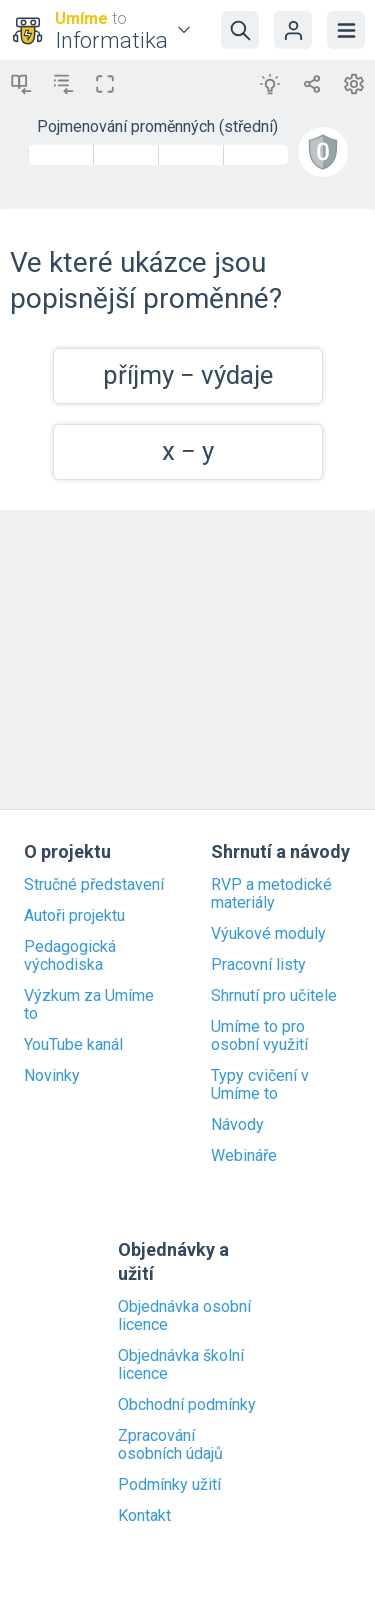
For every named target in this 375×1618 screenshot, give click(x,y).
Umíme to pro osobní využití (259, 1036)
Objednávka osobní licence (184, 1316)
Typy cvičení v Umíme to (260, 1085)
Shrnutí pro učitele (274, 996)
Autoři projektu (74, 916)
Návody (237, 1125)
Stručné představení (94, 885)
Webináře (244, 1156)
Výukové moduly (268, 934)
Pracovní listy (258, 965)
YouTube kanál (73, 1045)
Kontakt (144, 1516)
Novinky (52, 1076)
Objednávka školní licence (181, 1365)
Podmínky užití (169, 1485)
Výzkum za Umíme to (89, 1005)
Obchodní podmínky (187, 1405)
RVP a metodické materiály (271, 894)
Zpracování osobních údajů (170, 1445)
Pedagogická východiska (70, 956)
